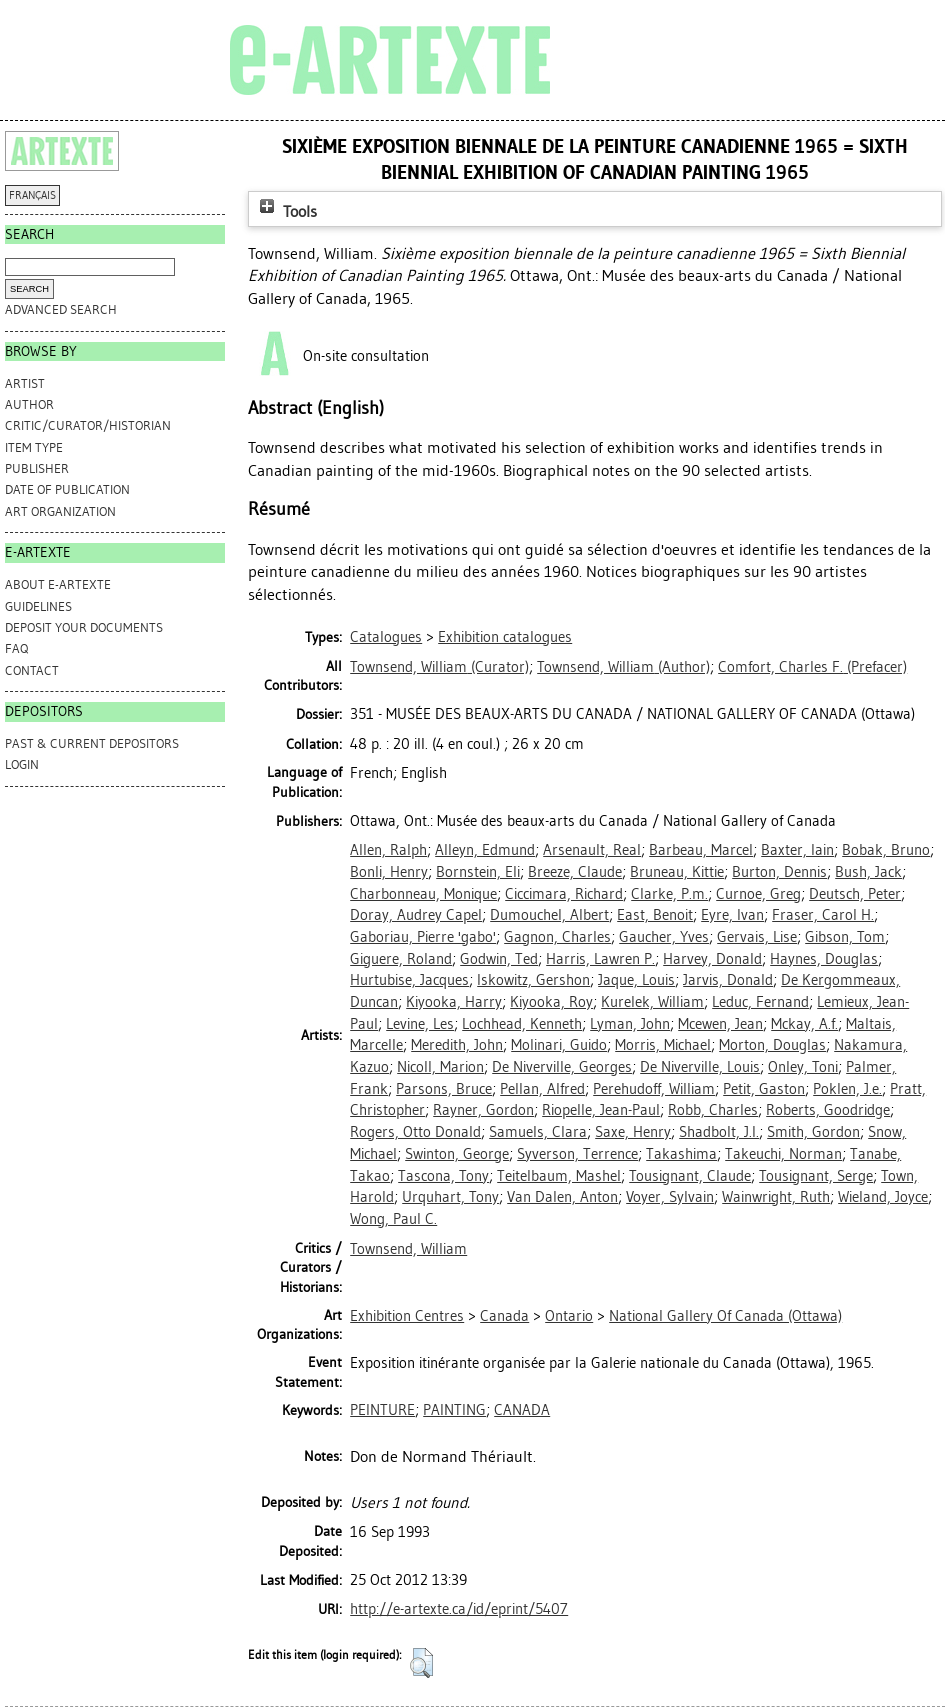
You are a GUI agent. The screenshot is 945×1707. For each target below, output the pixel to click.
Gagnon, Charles (557, 937)
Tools (286, 211)
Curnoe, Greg (758, 894)
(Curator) (439, 667)
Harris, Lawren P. (600, 959)
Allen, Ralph (388, 850)
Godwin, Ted (499, 959)
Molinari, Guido (559, 1045)
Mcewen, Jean (720, 1024)
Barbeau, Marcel (701, 850)
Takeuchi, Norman (783, 1154)
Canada (504, 1316)
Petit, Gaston (764, 1089)
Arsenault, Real (592, 850)
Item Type (34, 447)
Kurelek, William (652, 1002)
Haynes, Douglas (824, 959)
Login (22, 764)
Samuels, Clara (538, 1132)
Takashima (681, 1154)
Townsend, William (408, 1249)
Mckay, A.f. (804, 1024)
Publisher (37, 468)
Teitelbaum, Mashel (559, 1176)
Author (29, 404)
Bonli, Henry (389, 872)
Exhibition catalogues (505, 637)
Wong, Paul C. (393, 1219)
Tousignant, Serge (816, 1176)
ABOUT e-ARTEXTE (58, 584)
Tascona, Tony (443, 1176)
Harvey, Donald (712, 959)
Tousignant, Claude (690, 1176)
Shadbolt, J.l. (719, 1132)
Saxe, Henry (633, 1132)
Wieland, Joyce (883, 1197)
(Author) (623, 667)
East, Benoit (655, 915)
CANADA (522, 1410)
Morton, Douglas (772, 1045)
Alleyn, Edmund (485, 850)
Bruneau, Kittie (677, 872)
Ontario (569, 1316)
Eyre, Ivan (732, 915)
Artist (25, 383)
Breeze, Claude (575, 872)
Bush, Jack (868, 872)
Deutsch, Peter (855, 894)
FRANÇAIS (32, 195)
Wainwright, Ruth (776, 1197)
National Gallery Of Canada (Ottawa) (725, 1316)
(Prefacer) (812, 667)
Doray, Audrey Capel (416, 915)
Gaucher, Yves (664, 937)
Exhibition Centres (407, 1316)
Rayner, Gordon (483, 1110)
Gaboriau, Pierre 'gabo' (423, 937)
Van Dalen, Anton (562, 1197)
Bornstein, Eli (478, 872)
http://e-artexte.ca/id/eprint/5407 (459, 1609)
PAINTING (454, 1410)
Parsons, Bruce (444, 1089)
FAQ (16, 648)
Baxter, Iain (797, 850)
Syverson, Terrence (577, 1154)
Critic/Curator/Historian (88, 425)
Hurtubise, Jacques (409, 980)
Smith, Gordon (813, 1132)
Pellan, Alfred (542, 1089)
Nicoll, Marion (440, 1067)
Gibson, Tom (845, 937)
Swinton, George (457, 1154)
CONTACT (32, 670)
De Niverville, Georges (562, 1067)
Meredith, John (457, 1045)
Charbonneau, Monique (423, 894)
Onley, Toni (803, 1067)
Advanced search (61, 309)
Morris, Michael (663, 1045)
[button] (421, 1663)
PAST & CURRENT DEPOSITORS (92, 743)
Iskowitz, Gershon (533, 980)
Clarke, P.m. (669, 894)
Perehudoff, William (654, 1089)
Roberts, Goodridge (828, 1110)
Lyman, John (630, 1024)
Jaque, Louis (636, 980)
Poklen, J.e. (847, 1089)
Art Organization (60, 511)
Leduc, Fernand (760, 1002)
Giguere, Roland (401, 959)
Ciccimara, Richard (564, 894)
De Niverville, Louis (700, 1067)
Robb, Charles (713, 1110)
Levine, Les (420, 1024)
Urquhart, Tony (450, 1197)
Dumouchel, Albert (549, 915)
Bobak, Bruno (886, 850)
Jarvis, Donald (728, 980)
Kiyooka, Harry (454, 1002)
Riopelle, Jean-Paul (601, 1110)
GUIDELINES (38, 606)
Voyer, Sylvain (670, 1197)
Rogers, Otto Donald (415, 1132)
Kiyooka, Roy (551, 1002)
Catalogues (386, 637)
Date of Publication (67, 489)
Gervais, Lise (757, 937)
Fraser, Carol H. (823, 915)
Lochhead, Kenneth (522, 1024)
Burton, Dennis (779, 872)
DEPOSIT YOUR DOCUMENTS (84, 627)
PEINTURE (382, 1410)
